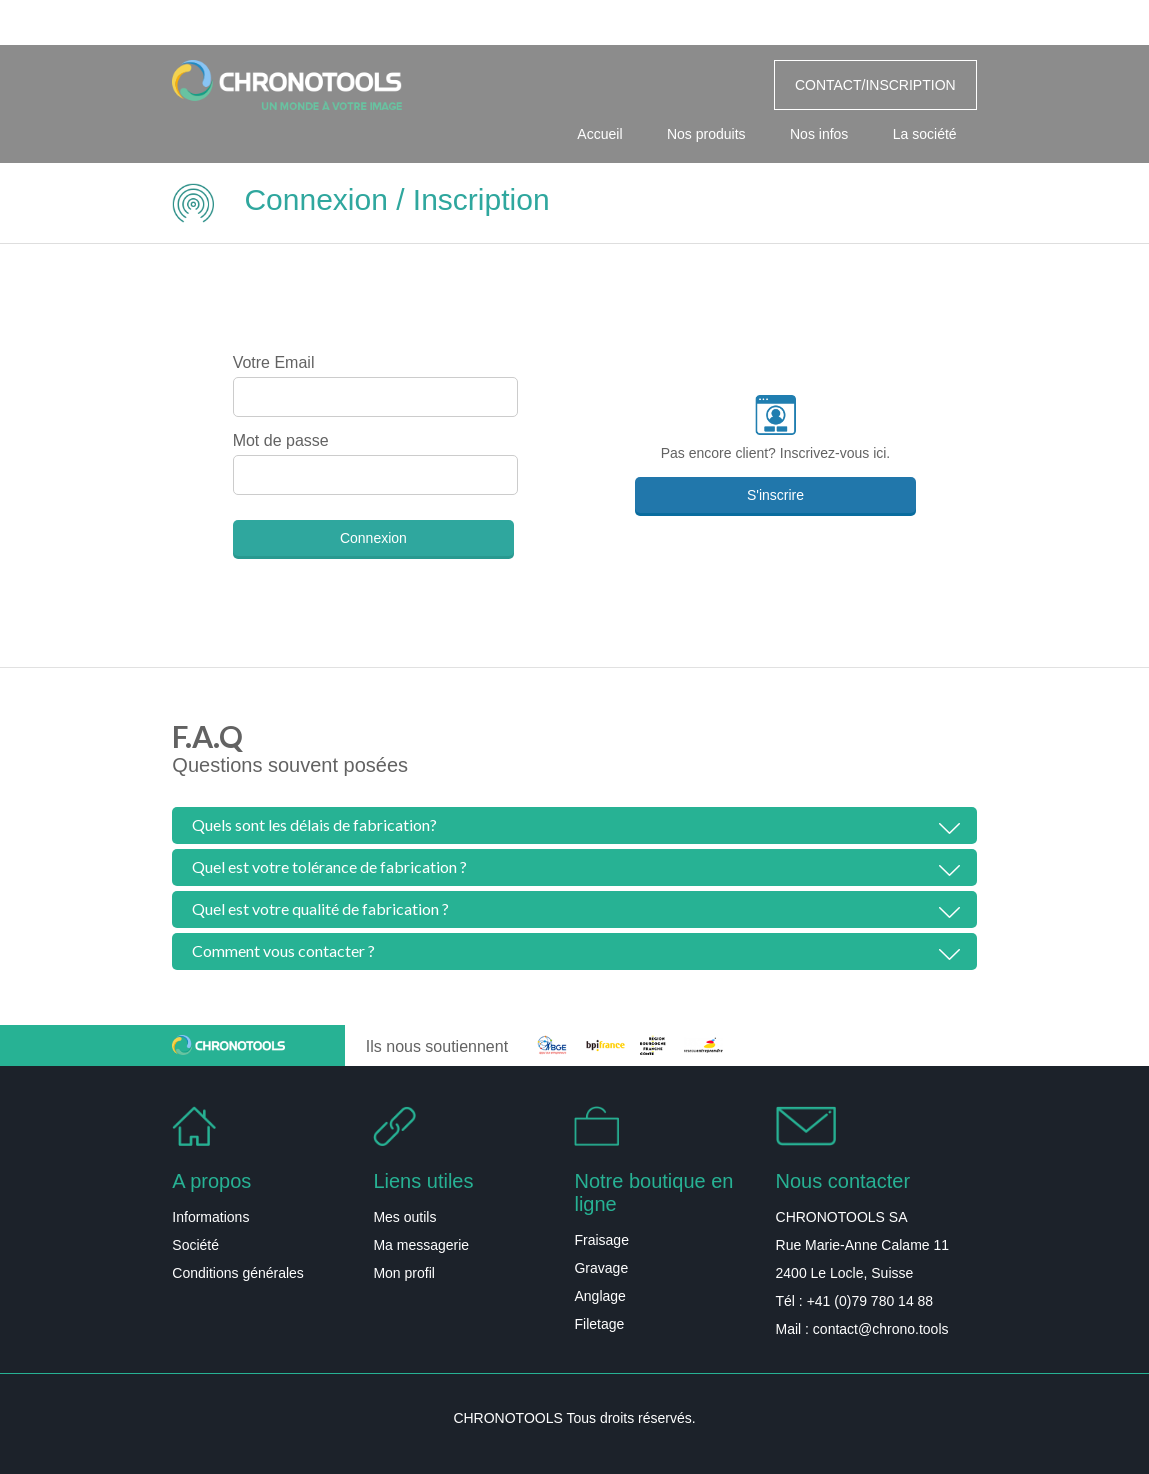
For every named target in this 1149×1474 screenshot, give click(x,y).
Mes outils (404, 1217)
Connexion (373, 538)
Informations (210, 1217)
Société (195, 1245)
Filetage (599, 1324)
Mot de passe (281, 440)
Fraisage (601, 1240)
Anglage (599, 1296)
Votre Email (274, 362)
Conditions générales (238, 1273)
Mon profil (403, 1273)
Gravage (601, 1268)
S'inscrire (775, 495)
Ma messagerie (421, 1245)
